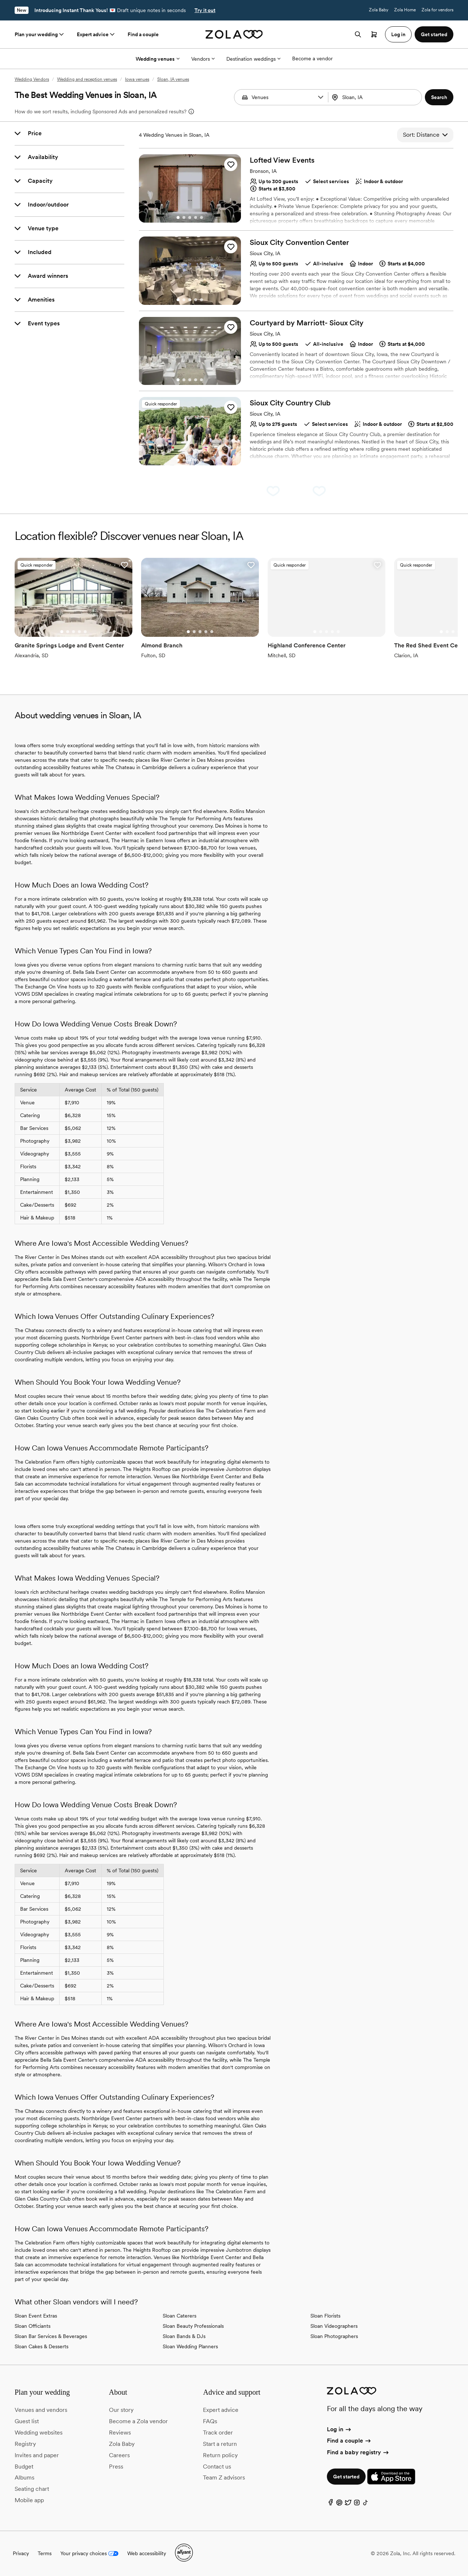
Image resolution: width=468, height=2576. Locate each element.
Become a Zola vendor (138, 2421)
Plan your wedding (40, 34)
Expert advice (96, 34)
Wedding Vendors (32, 79)
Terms (45, 2553)
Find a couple (143, 34)
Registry (25, 2443)
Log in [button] (398, 34)
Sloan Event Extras (36, 2316)
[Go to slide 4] (196, 217)
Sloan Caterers (179, 2316)
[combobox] (376, 97)
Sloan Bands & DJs (184, 2336)
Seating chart (32, 2488)
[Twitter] (348, 2504)
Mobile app (29, 2500)
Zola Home (405, 9)
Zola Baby (378, 9)
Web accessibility (146, 2553)
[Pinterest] (339, 2504)
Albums (24, 2477)
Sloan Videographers (334, 2326)
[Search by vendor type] (282, 97)
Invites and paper (37, 2455)
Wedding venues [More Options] (158, 59)
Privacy (21, 2553)
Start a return (220, 2443)
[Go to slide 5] (201, 217)
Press (116, 2466)
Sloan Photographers (334, 2336)
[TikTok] (365, 2504)
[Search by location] (376, 97)
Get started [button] (434, 34)
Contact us (217, 2466)
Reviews (120, 2432)
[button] (320, 97)
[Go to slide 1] (178, 217)
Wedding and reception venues (87, 79)
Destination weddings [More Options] (253, 59)
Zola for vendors (437, 9)
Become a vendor (312, 58)
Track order (218, 2432)
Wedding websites (39, 2432)
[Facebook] (330, 2504)
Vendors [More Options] (203, 59)
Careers (119, 2455)
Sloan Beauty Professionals (193, 2326)
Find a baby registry (358, 2452)
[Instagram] (357, 2504)
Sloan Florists (325, 2316)
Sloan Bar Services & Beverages (51, 2336)
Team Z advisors (224, 2477)
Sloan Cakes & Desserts (41, 2346)
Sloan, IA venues (173, 79)
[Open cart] (374, 34)
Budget (24, 2466)
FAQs (210, 2421)
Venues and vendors (41, 2409)
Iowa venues (137, 79)
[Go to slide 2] (184, 217)
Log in (339, 2429)
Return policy (220, 2455)
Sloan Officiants (32, 2326)
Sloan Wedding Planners (190, 2346)
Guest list (27, 2421)
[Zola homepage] (234, 34)
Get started (346, 2476)
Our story (121, 2409)
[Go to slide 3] (190, 217)
